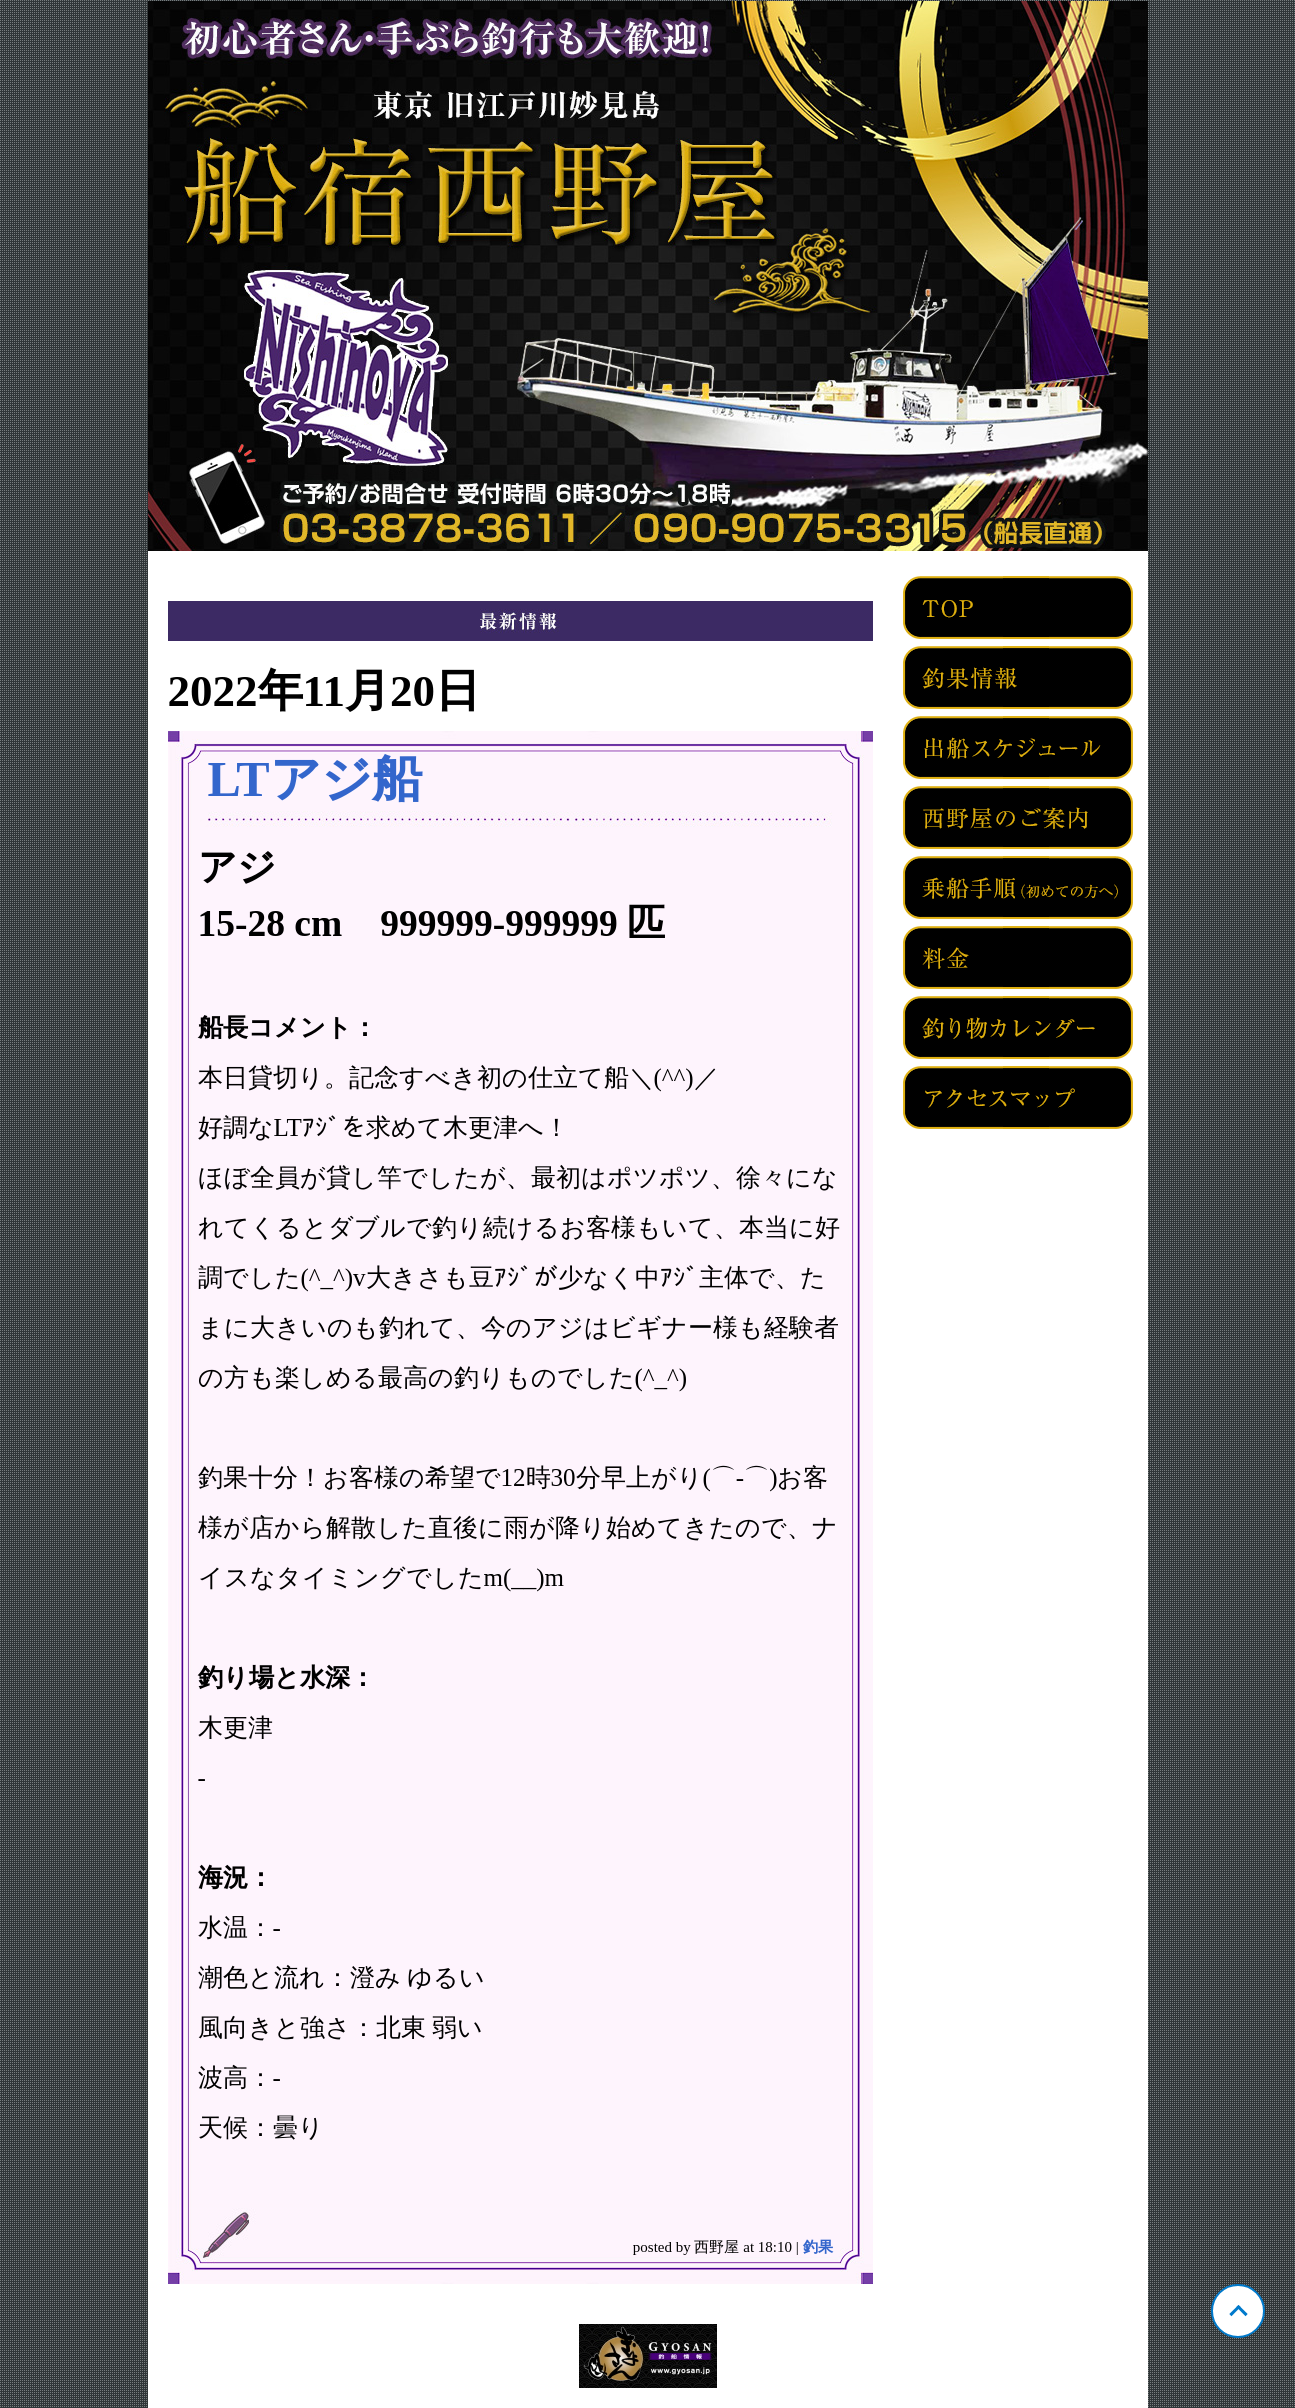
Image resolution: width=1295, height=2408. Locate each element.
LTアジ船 (315, 779)
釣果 (818, 2247)
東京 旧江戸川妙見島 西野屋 (648, 276)
